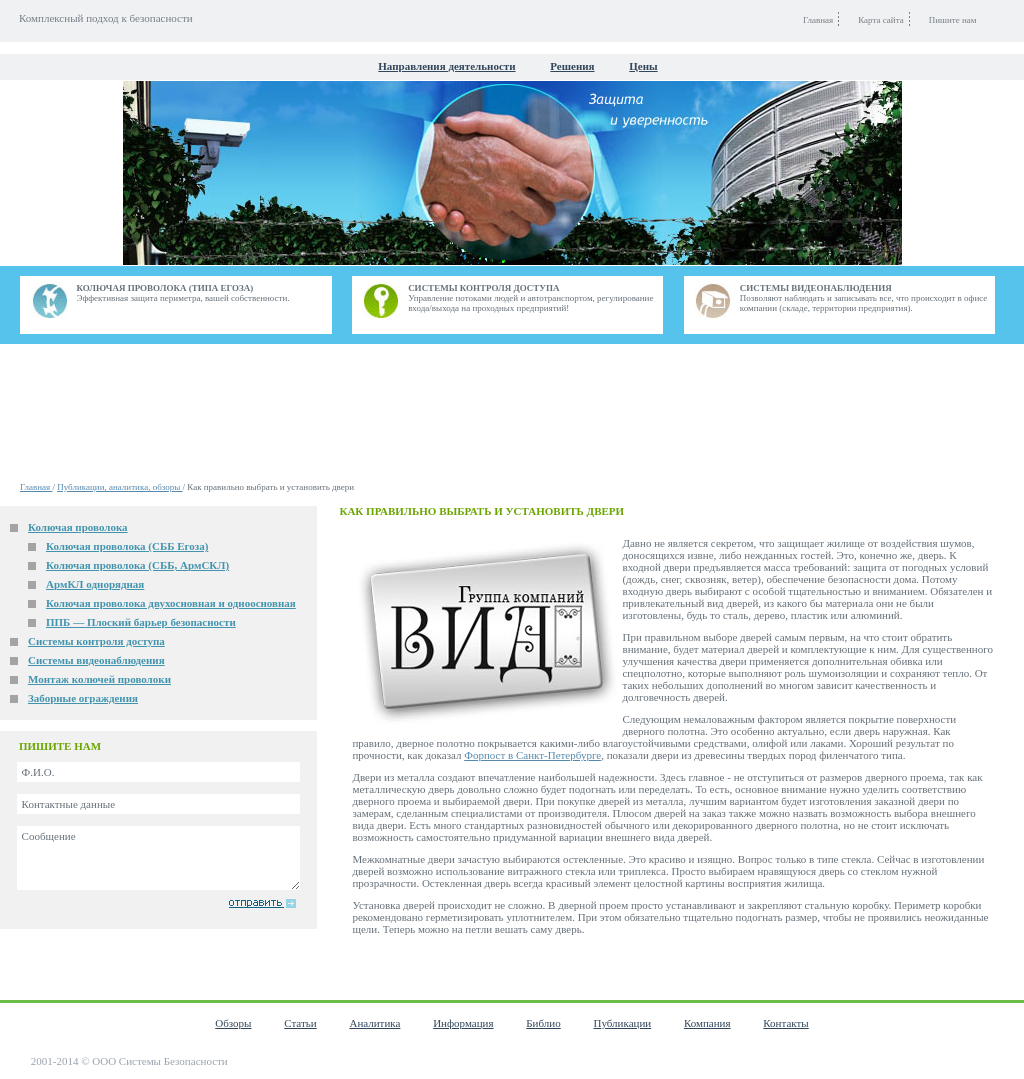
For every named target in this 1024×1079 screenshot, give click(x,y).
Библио (543, 1023)
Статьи (300, 1023)
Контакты (785, 1023)
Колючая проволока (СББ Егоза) (127, 546)
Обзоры (233, 1023)
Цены (643, 66)
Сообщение (158, 858)
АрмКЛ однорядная (95, 584)
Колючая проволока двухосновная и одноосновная (171, 603)
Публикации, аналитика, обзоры (119, 487)
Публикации (622, 1023)
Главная (36, 487)
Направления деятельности (446, 66)
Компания (707, 1023)
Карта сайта (881, 20)
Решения (572, 66)
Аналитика (374, 1023)
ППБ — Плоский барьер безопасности (141, 622)
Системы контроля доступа (96, 641)
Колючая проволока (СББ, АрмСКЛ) (137, 565)
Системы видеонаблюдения (96, 660)
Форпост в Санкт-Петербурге (532, 755)
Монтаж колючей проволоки (99, 679)
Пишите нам (953, 20)
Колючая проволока (78, 527)
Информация (463, 1023)
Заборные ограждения (83, 698)
